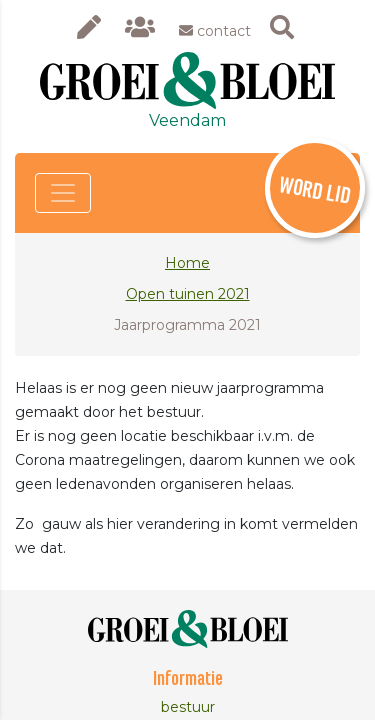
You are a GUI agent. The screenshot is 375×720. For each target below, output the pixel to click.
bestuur (188, 707)
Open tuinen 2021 (188, 294)
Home (187, 263)
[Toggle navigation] (63, 193)
